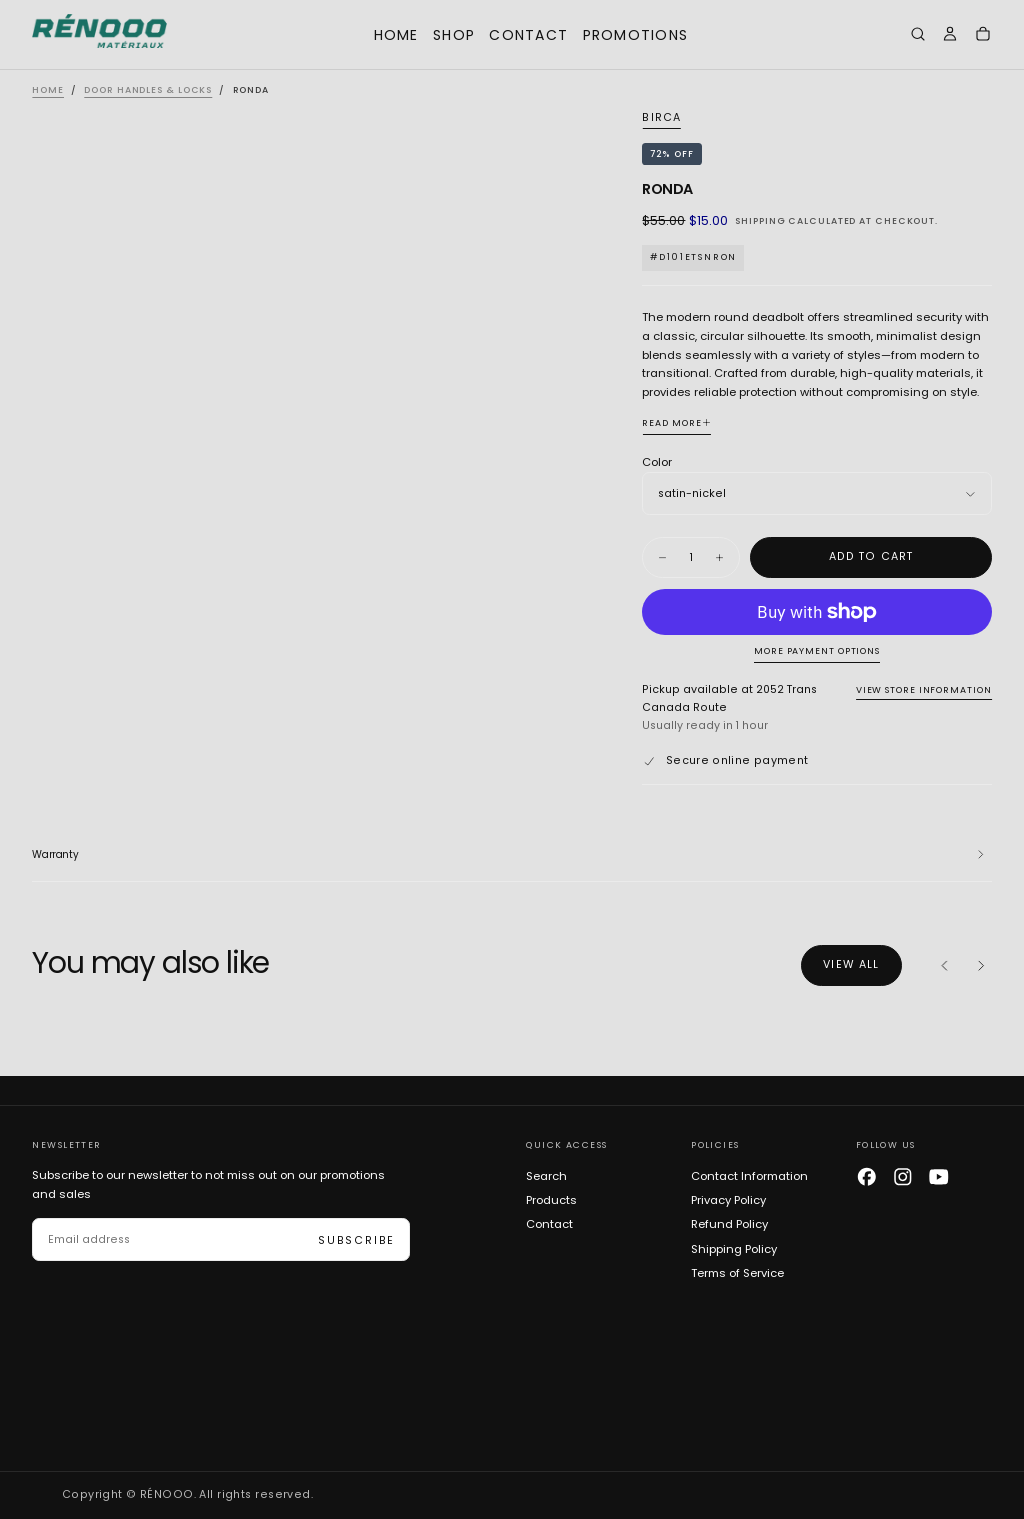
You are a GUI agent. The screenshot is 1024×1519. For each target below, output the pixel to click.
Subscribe (356, 1240)
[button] (918, 36)
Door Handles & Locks (148, 90)
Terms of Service (737, 1273)
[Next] (981, 966)
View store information (924, 690)
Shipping (760, 221)
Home (396, 35)
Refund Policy (729, 1224)
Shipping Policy (734, 1249)
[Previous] (945, 966)
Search (546, 1176)
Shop (454, 35)
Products (551, 1200)
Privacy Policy (728, 1200)
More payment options (817, 651)
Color (657, 462)
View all (851, 964)
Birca (661, 118)
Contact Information (749, 1176)
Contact (528, 35)
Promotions (636, 35)
